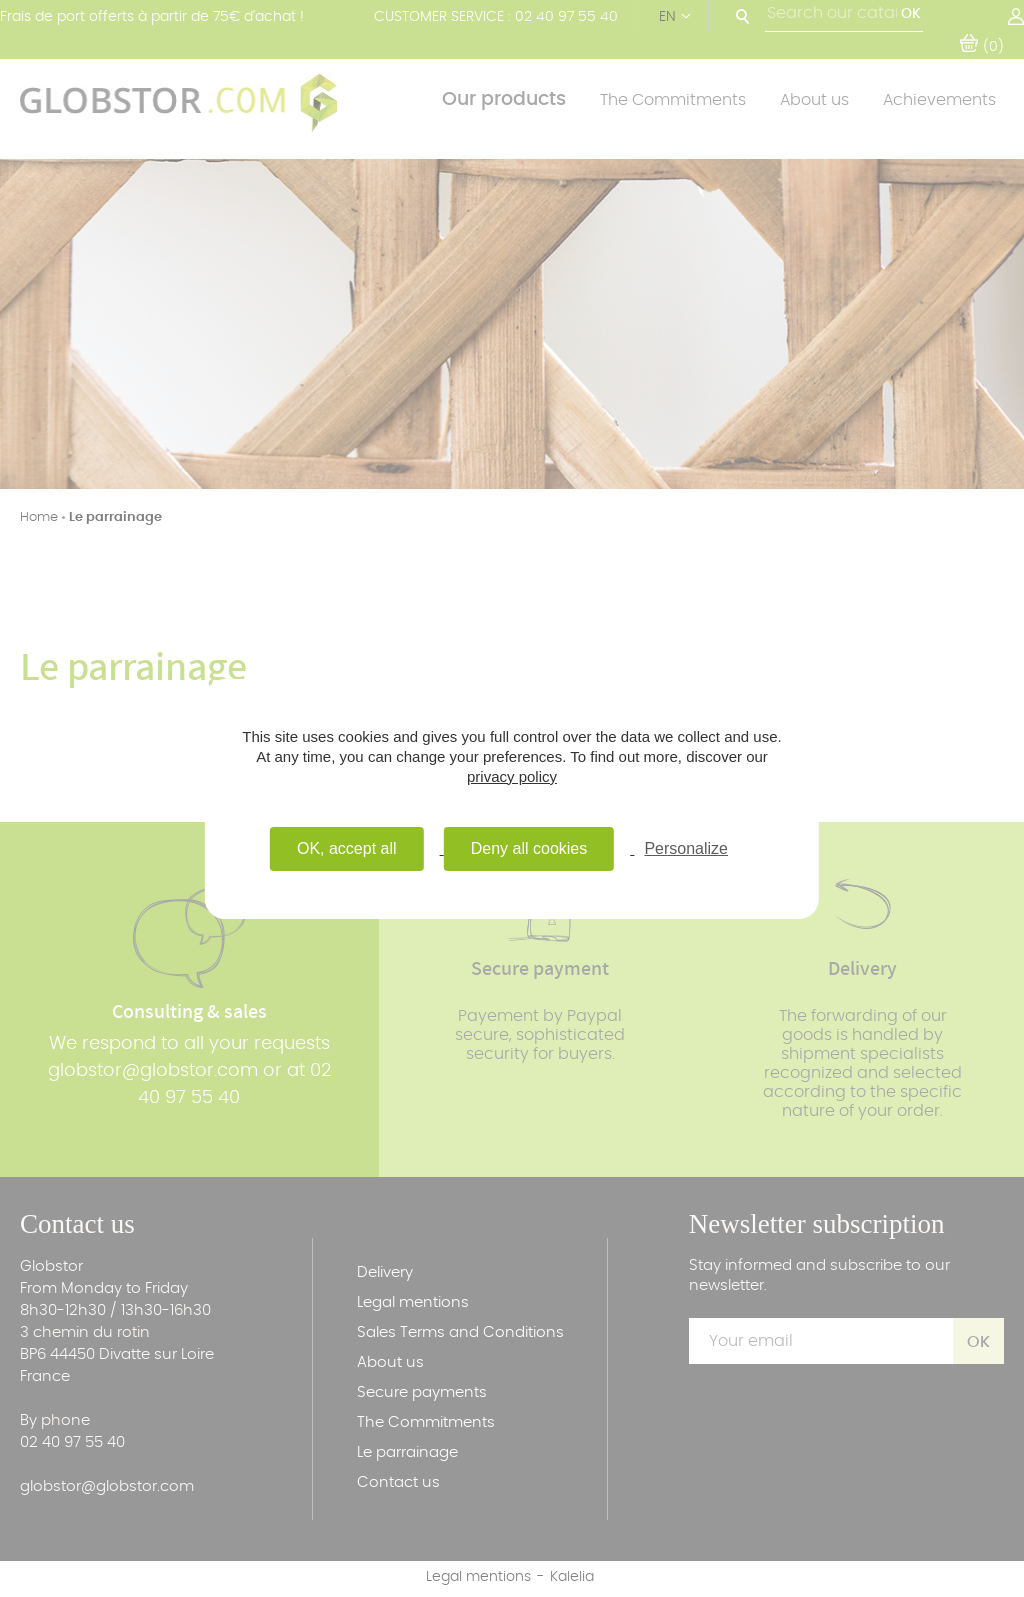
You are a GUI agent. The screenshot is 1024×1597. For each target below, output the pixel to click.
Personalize (686, 848)
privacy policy (512, 776)
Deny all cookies (529, 848)
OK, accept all (347, 848)
